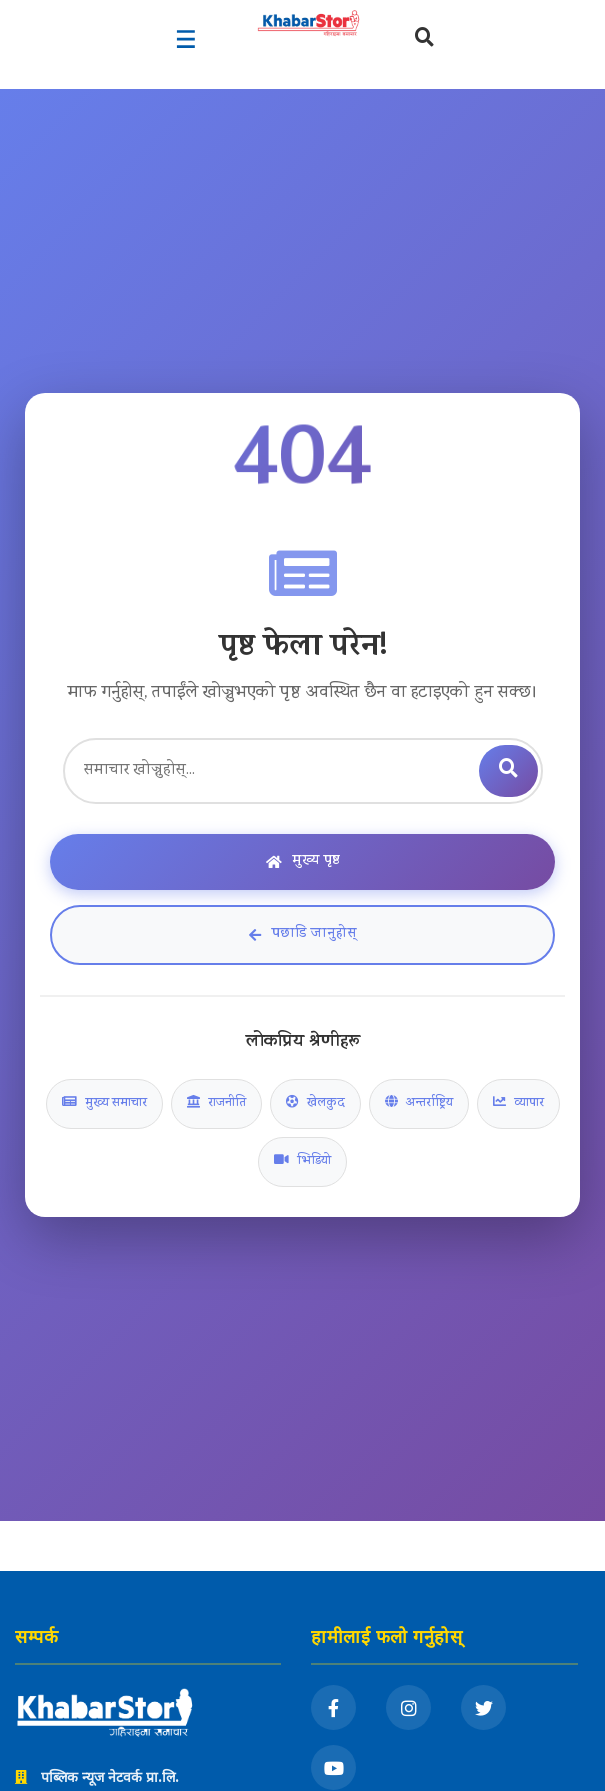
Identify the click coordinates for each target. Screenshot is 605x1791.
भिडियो (302, 1162)
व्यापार (518, 1104)
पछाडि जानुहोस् (303, 934)
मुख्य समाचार (104, 1104)
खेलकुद (315, 1104)
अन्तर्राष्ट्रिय (419, 1104)
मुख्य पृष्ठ (303, 861)
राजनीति (216, 1104)
